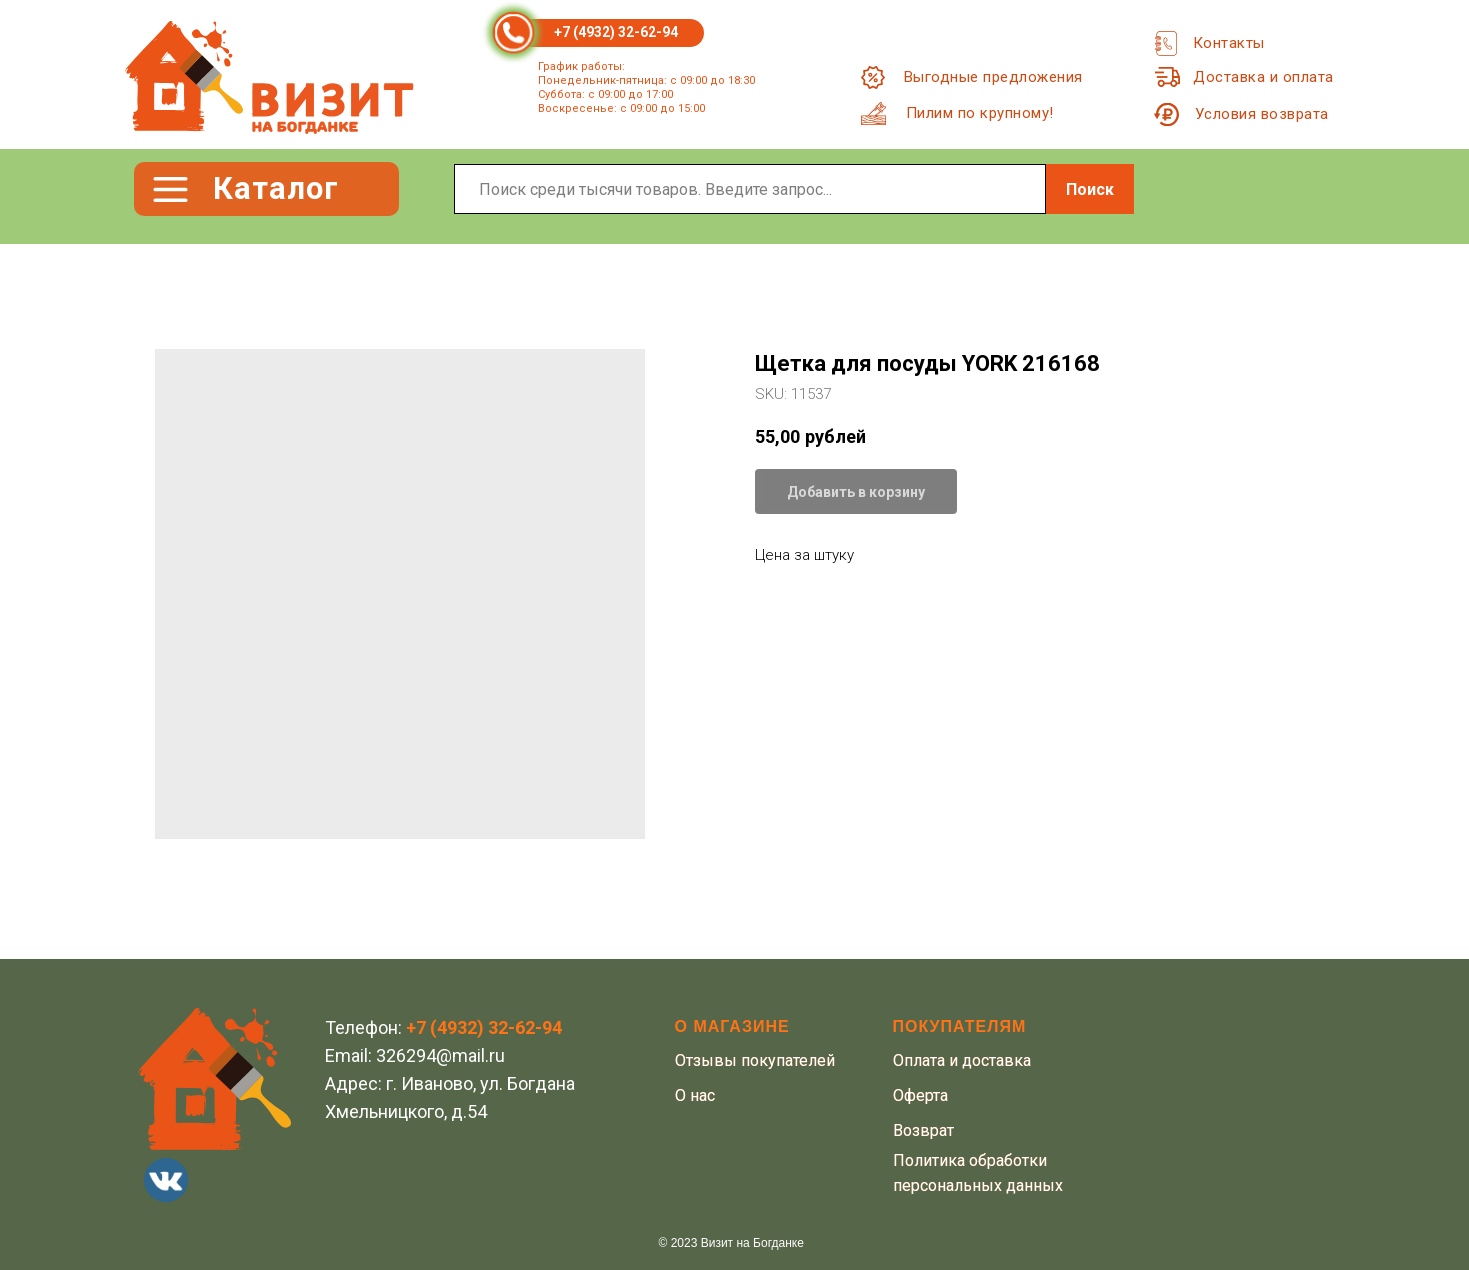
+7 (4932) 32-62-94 (616, 32)
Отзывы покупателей (755, 1060)
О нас (695, 1095)
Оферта (920, 1095)
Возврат (923, 1130)
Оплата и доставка (962, 1060)
